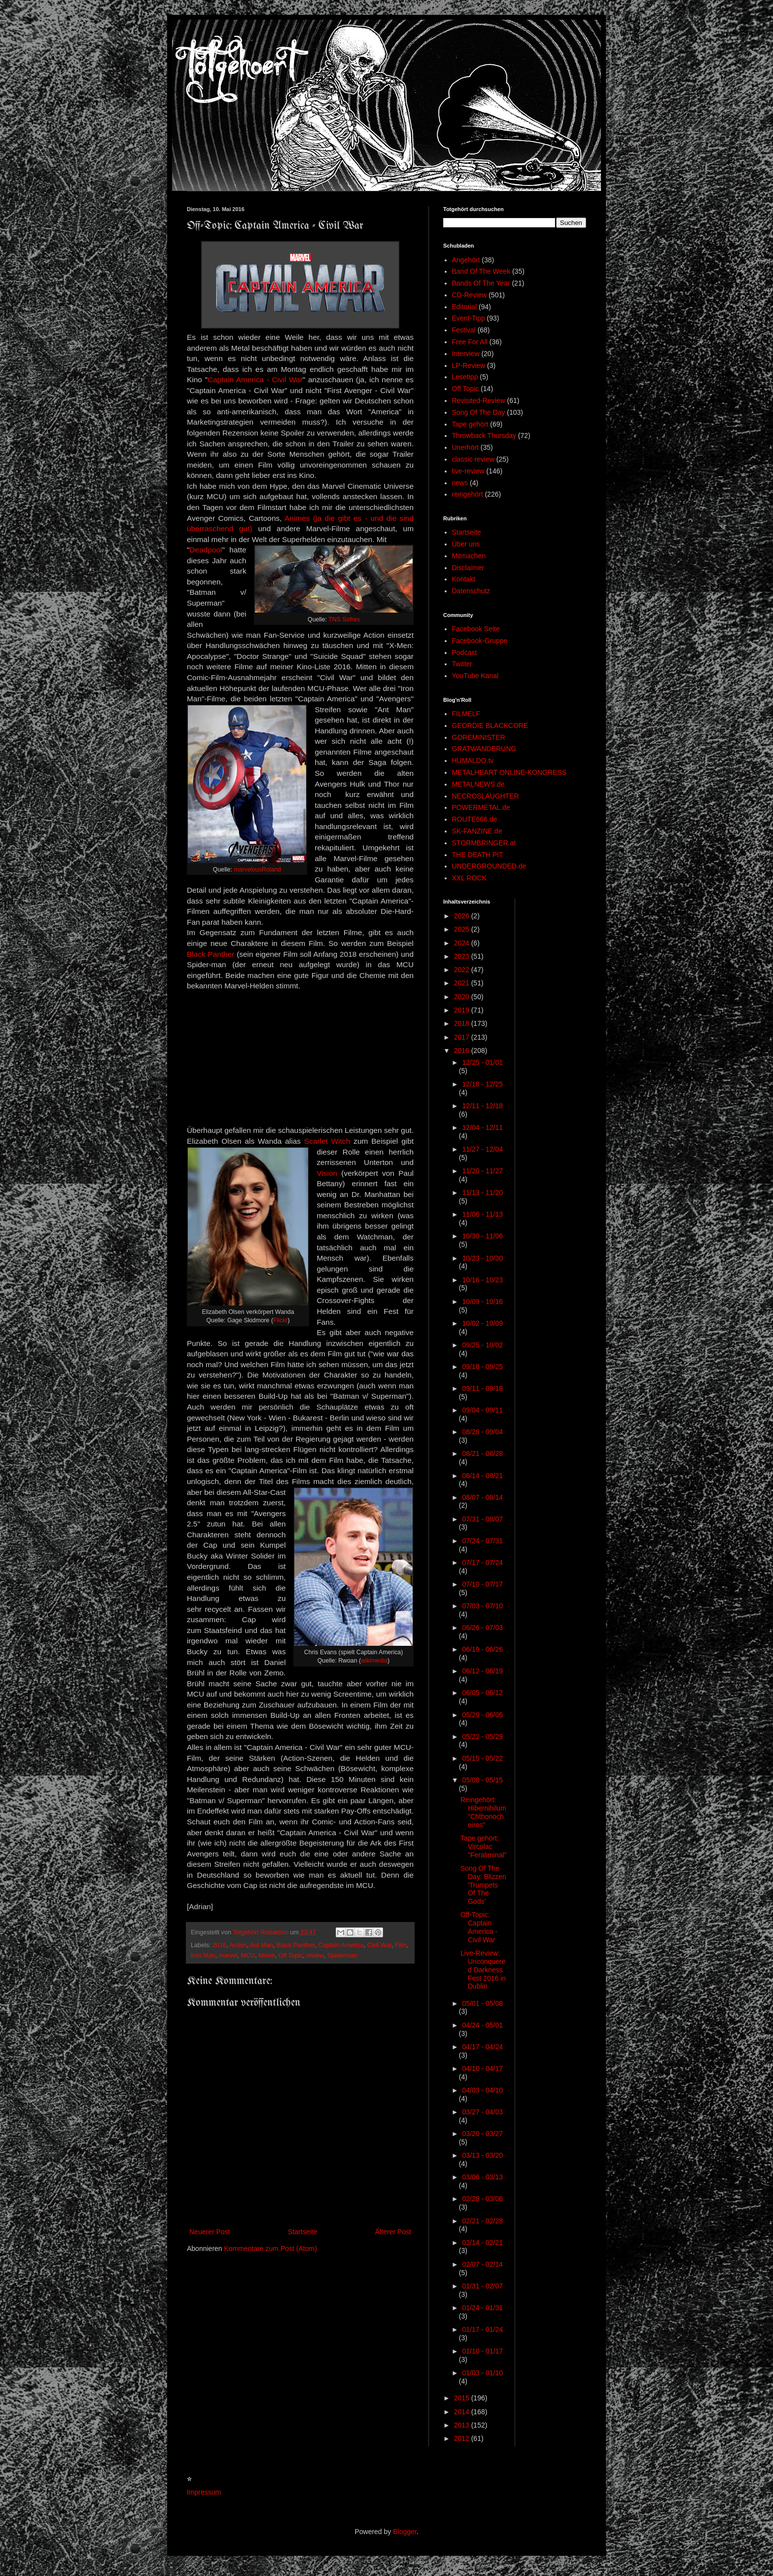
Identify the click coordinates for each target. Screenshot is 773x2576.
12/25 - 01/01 (482, 1062)
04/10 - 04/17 (482, 2068)
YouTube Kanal (475, 676)
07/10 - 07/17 (482, 1584)
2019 (462, 1010)
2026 (462, 916)
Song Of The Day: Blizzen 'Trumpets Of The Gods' (483, 1884)
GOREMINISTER (478, 737)
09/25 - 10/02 (482, 1345)
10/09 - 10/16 (482, 1302)
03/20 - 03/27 (482, 2134)
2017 (462, 1037)
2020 (462, 997)
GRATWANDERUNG (484, 749)
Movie (266, 1955)
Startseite (302, 2232)
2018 (462, 1023)
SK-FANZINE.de (477, 831)
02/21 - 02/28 (482, 2221)
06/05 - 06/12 (482, 1693)
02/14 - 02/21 (482, 2243)
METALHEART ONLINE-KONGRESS (509, 772)
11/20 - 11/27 (482, 1171)
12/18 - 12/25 (482, 1084)
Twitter (462, 664)
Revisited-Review (478, 400)
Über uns (466, 544)
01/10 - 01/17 (482, 2351)
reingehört (467, 494)
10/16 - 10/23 (482, 1280)
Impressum (204, 2492)
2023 (462, 956)
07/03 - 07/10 (482, 1606)
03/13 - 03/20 (482, 2155)
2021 (462, 983)
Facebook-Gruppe (480, 641)
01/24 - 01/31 (482, 2308)
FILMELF (466, 714)
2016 (219, 1945)
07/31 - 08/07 (482, 1519)
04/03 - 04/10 (482, 2090)
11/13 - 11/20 (482, 1193)
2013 (462, 2425)
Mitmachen (469, 556)
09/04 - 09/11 (482, 1410)
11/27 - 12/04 (482, 1149)
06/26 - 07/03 (482, 1628)
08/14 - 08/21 (482, 1476)
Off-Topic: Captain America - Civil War (478, 1927)
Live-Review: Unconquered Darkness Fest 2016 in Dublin (483, 1969)
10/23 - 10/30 (482, 1258)
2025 (462, 929)
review (315, 1955)
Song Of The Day (478, 412)
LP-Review (469, 365)
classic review (473, 459)
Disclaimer (468, 568)
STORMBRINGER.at (484, 843)
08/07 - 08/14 (482, 1497)
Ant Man (261, 1945)
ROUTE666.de (474, 819)
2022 (462, 970)
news (460, 483)
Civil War (379, 1945)
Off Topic (291, 1955)
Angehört (466, 260)
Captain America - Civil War (255, 379)
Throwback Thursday (484, 435)
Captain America (340, 1945)
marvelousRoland (257, 869)
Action (237, 1945)
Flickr (280, 1320)
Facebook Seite (476, 629)
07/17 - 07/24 (482, 1562)
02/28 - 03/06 (482, 2199)
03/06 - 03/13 (482, 2177)
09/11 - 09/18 (482, 1388)
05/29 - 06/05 (482, 1715)
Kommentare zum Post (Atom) (270, 2248)
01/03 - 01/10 (482, 2373)
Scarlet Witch (327, 1141)
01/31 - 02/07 (482, 2286)
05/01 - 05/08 (482, 2003)
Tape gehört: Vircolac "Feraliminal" (483, 1846)
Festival (464, 330)
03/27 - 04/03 (482, 2112)
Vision (326, 1173)
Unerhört (465, 447)
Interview (466, 354)
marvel (228, 1955)
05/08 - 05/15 (482, 1780)
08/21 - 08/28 (482, 1453)
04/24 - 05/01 (482, 2025)
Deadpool (205, 549)
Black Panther (210, 954)
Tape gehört (470, 424)
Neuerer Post (209, 2232)
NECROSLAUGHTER (485, 796)
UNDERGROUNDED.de (489, 866)
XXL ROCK (469, 878)
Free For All (470, 342)
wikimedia (374, 1660)
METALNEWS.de (478, 784)
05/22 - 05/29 (482, 1737)
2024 (462, 943)
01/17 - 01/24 (482, 2329)
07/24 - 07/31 (482, 1541)
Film (401, 1945)
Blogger (404, 2532)
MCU (248, 1955)
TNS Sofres (344, 619)
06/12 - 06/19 (482, 1671)
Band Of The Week (481, 271)
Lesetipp (465, 377)
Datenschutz (471, 591)
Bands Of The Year (481, 283)
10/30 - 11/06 (482, 1236)
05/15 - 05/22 (482, 1758)
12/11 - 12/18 (482, 1106)
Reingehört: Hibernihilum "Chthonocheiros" (483, 1812)
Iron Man (203, 1955)
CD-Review (469, 295)
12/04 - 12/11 (482, 1127)
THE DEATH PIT (477, 855)
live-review (468, 471)
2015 (462, 2398)
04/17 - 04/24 (482, 2047)
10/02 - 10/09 (482, 1323)
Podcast (464, 652)
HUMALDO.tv (473, 760)
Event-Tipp (468, 318)
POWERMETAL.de (481, 807)
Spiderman (342, 1955)
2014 (462, 2412)
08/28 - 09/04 (482, 1432)
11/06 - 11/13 (482, 1214)
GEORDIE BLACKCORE (490, 725)
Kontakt (463, 579)
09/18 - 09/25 (482, 1367)
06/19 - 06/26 (482, 1649)
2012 (462, 2438)
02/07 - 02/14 (482, 2264)
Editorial (464, 307)
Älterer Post (393, 2232)
